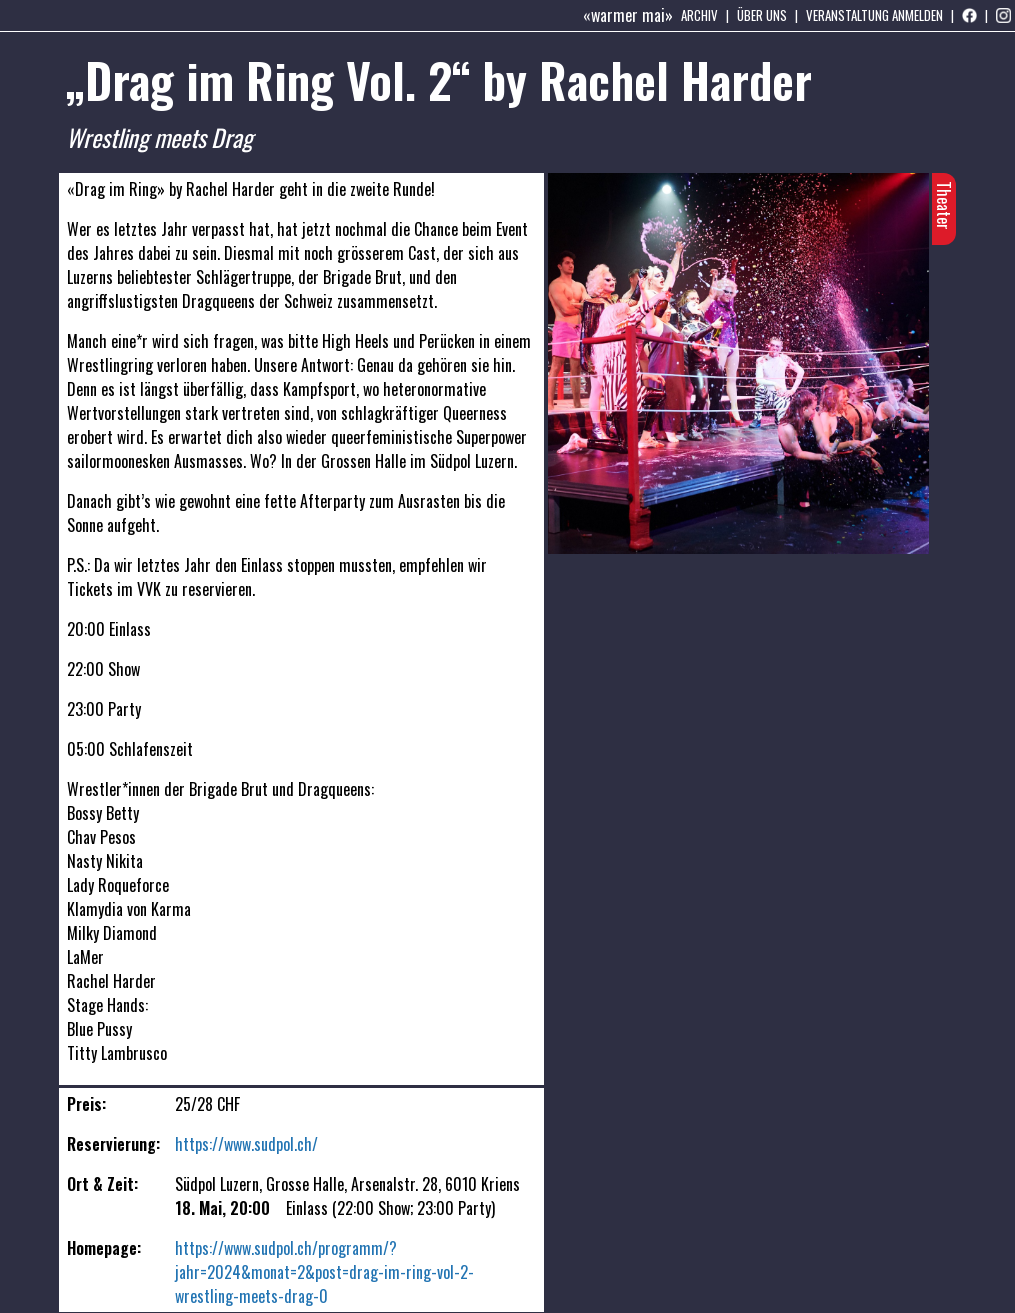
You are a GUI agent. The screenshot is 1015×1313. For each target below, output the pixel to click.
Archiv (699, 15)
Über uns (762, 15)
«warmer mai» (628, 15)
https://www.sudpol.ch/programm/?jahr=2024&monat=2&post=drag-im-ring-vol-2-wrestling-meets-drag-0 (324, 1272)
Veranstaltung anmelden (874, 15)
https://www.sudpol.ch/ (246, 1144)
